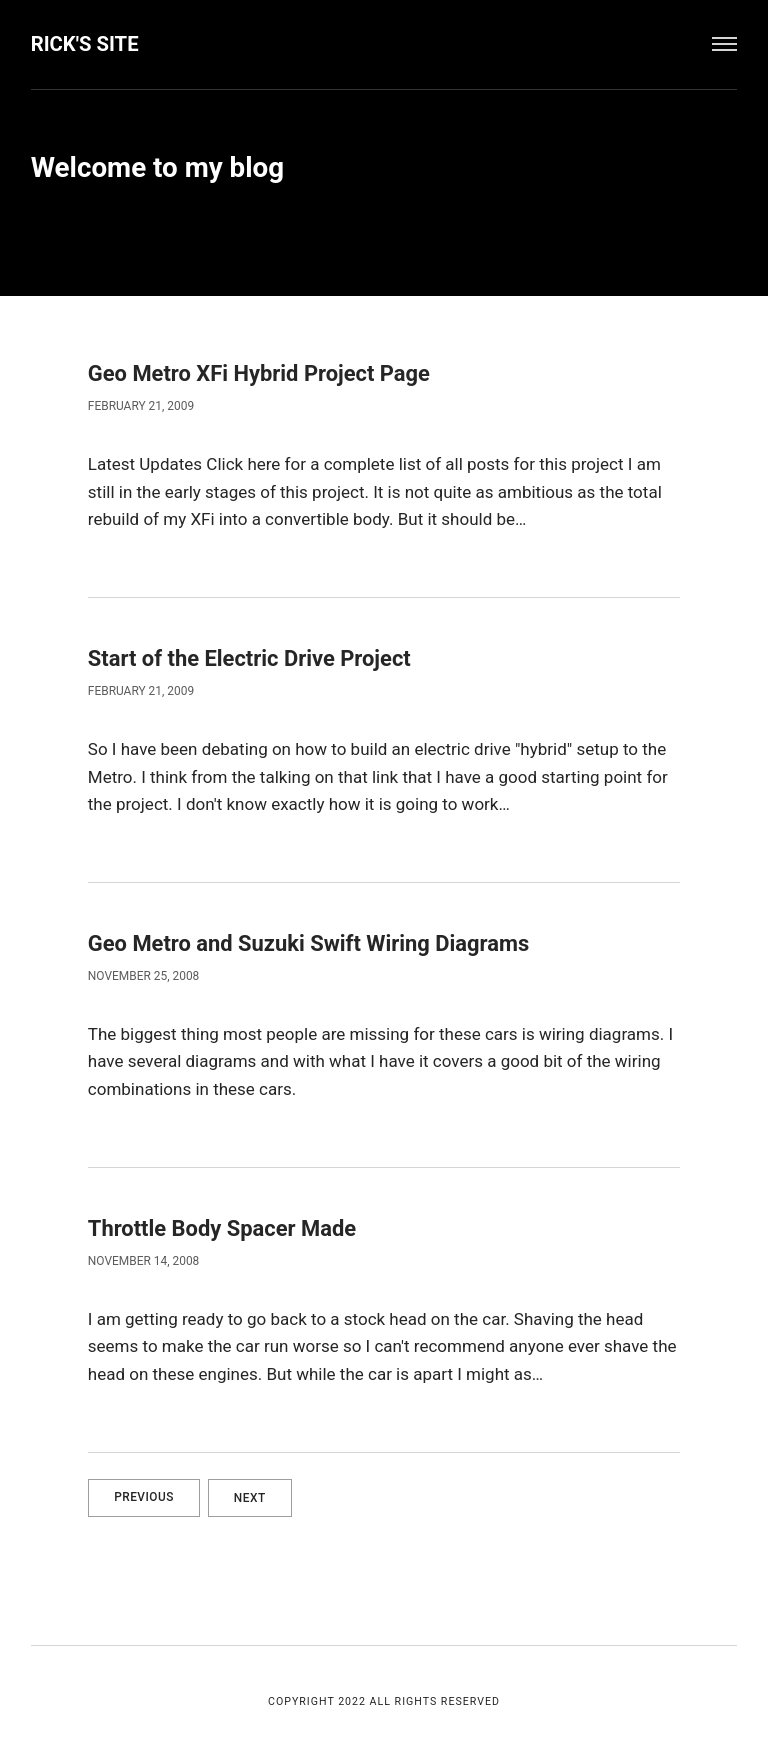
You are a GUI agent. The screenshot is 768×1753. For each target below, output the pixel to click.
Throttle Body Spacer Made (224, 1226)
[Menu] (725, 44)
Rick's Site (85, 44)
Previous (144, 1494)
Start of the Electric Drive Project (251, 657)
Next (252, 1494)
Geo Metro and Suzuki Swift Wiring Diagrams (311, 941)
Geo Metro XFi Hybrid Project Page (261, 373)
